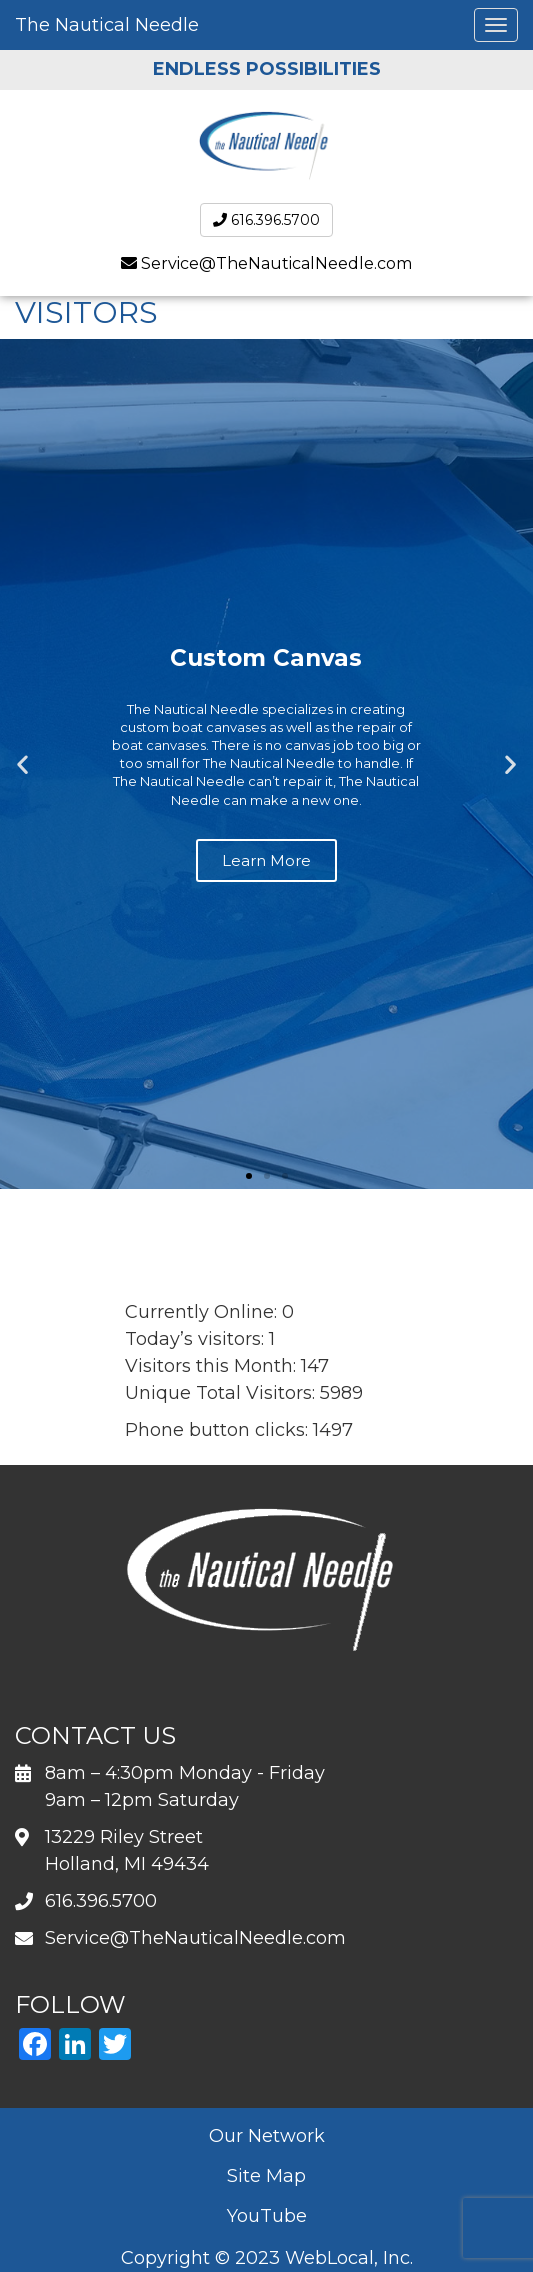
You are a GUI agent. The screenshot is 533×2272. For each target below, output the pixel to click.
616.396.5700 (266, 220)
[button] (22, 764)
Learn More (266, 860)
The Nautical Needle (107, 25)
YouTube (267, 2216)
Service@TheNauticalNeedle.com (276, 263)
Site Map (266, 2176)
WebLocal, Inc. (349, 2258)
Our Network (267, 2136)
